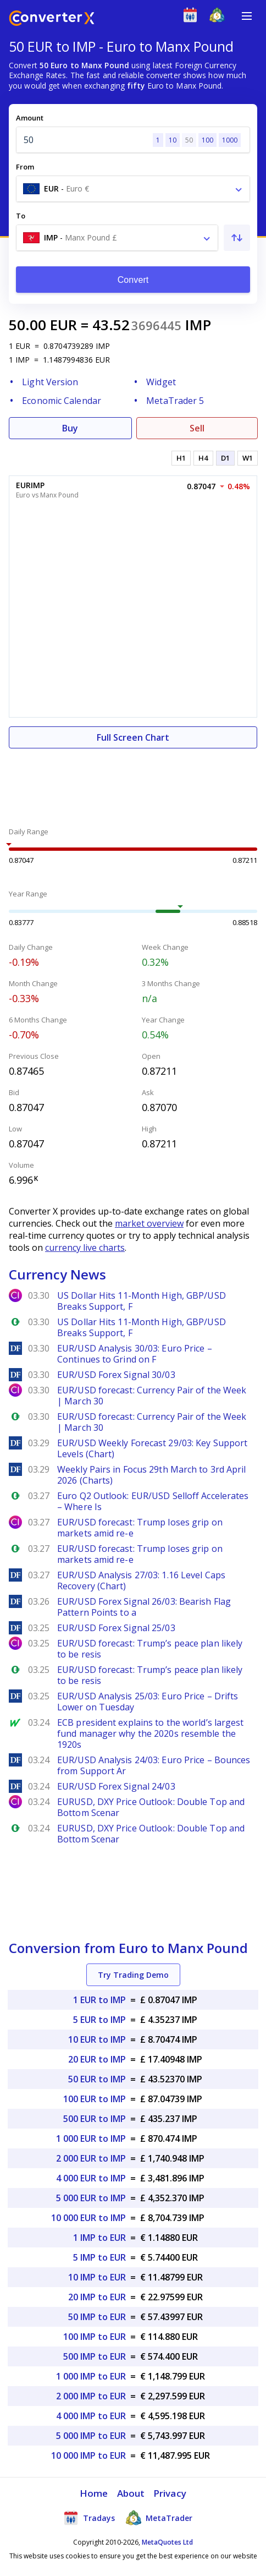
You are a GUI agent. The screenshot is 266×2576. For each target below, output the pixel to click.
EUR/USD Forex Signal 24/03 (116, 1786)
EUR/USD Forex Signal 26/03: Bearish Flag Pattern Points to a (144, 1606)
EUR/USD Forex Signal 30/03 (116, 1375)
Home (94, 2493)
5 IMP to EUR (99, 2257)
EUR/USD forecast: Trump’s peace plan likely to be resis (149, 1648)
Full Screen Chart (133, 737)
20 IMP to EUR (97, 2297)
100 (207, 140)
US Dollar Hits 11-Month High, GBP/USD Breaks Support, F (141, 1300)
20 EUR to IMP (97, 2059)
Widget (161, 382)
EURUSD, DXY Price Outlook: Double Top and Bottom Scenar (151, 1807)
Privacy (169, 2493)
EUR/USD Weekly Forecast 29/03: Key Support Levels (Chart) (152, 1448)
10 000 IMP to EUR (88, 2455)
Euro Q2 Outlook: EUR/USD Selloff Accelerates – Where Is (152, 1501)
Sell (197, 428)
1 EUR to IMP (99, 2000)
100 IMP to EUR (94, 2337)
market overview (149, 1223)
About (131, 2493)
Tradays (89, 2517)
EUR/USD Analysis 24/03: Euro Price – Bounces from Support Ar (153, 1765)
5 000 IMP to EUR (91, 2436)
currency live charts (85, 1247)
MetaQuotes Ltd (167, 2542)
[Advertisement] (133, 781)
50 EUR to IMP (97, 2079)
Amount (29, 118)
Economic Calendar (61, 401)
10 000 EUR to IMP (88, 2218)
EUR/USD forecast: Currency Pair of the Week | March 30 (151, 1395)
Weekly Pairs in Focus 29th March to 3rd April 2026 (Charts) (151, 1474)
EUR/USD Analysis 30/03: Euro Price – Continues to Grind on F (134, 1353)
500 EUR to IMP (94, 2119)
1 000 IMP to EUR (91, 2376)
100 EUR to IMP (94, 2099)
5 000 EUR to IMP (91, 2198)
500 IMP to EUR (94, 2356)
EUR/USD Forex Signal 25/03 (116, 1628)
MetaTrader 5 (175, 401)
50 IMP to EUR (97, 2317)
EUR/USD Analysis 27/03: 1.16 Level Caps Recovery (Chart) (141, 1580)
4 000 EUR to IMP (91, 2178)
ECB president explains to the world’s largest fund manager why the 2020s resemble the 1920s (150, 1733)
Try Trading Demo (133, 1975)
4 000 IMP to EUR (91, 2416)
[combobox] (133, 188)
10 (172, 140)
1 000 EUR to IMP (91, 2138)
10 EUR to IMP (97, 2039)
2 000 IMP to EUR (91, 2396)
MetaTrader (159, 2517)
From (25, 167)
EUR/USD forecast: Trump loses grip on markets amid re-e (140, 1527)
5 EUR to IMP (99, 2020)
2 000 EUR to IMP (91, 2158)
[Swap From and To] (237, 238)
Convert (133, 280)
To (20, 216)
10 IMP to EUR (97, 2277)
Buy (70, 428)
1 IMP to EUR (99, 2238)
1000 (229, 140)
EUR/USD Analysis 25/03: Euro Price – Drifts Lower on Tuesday (147, 1701)
